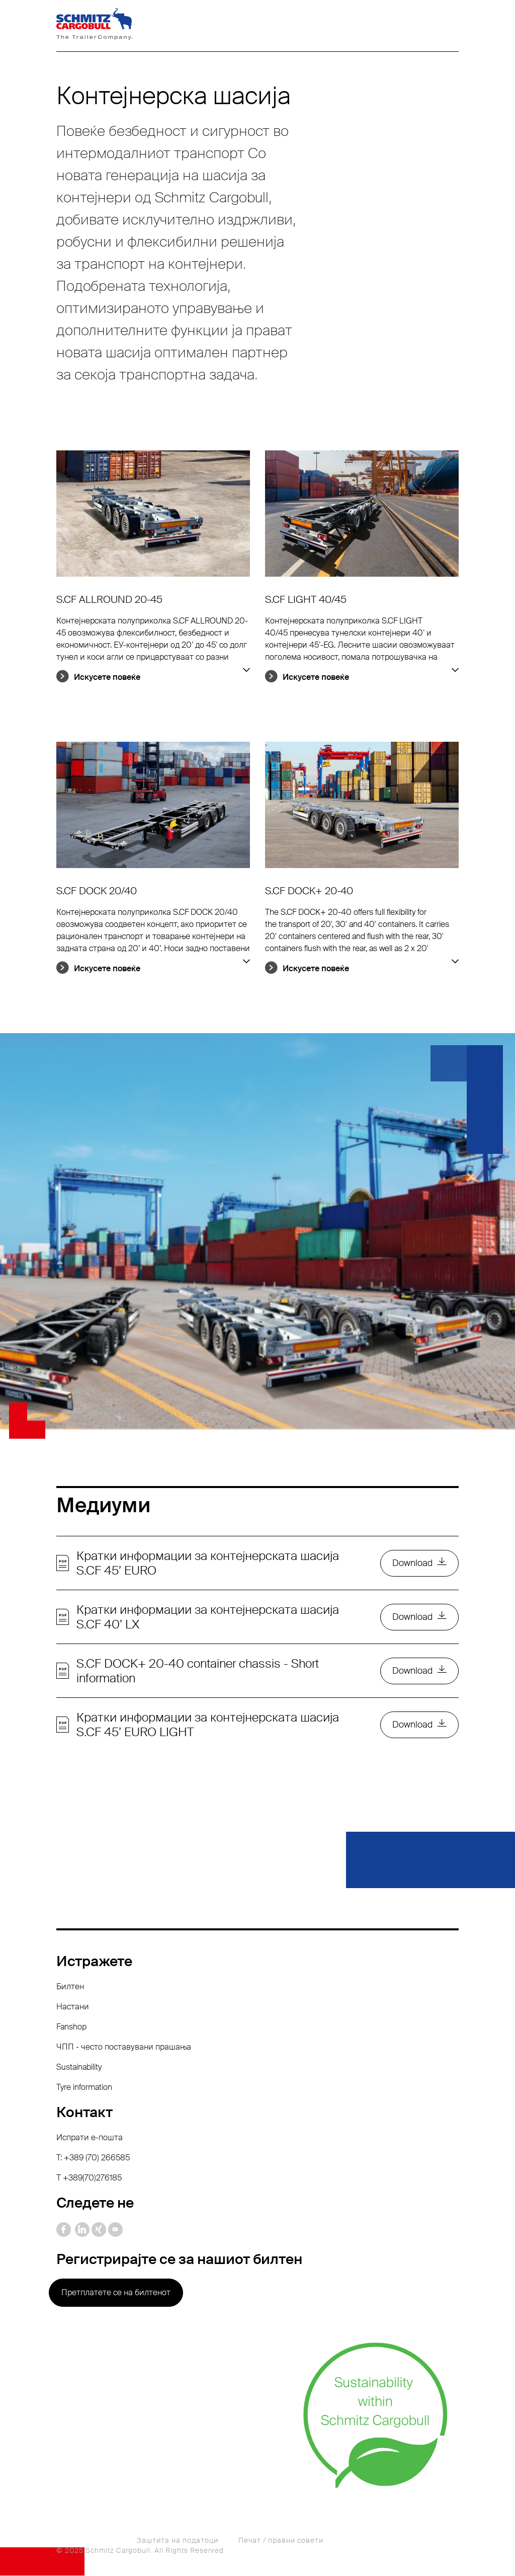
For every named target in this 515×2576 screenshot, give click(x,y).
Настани (72, 2007)
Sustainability (79, 2067)
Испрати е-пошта (89, 2138)
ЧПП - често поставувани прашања (123, 2047)
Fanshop (71, 2027)
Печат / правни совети (280, 2540)
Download (412, 1563)
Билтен (70, 1987)
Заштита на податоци (177, 2540)
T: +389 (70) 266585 (93, 2158)
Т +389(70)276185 (89, 2178)
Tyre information (84, 2087)
